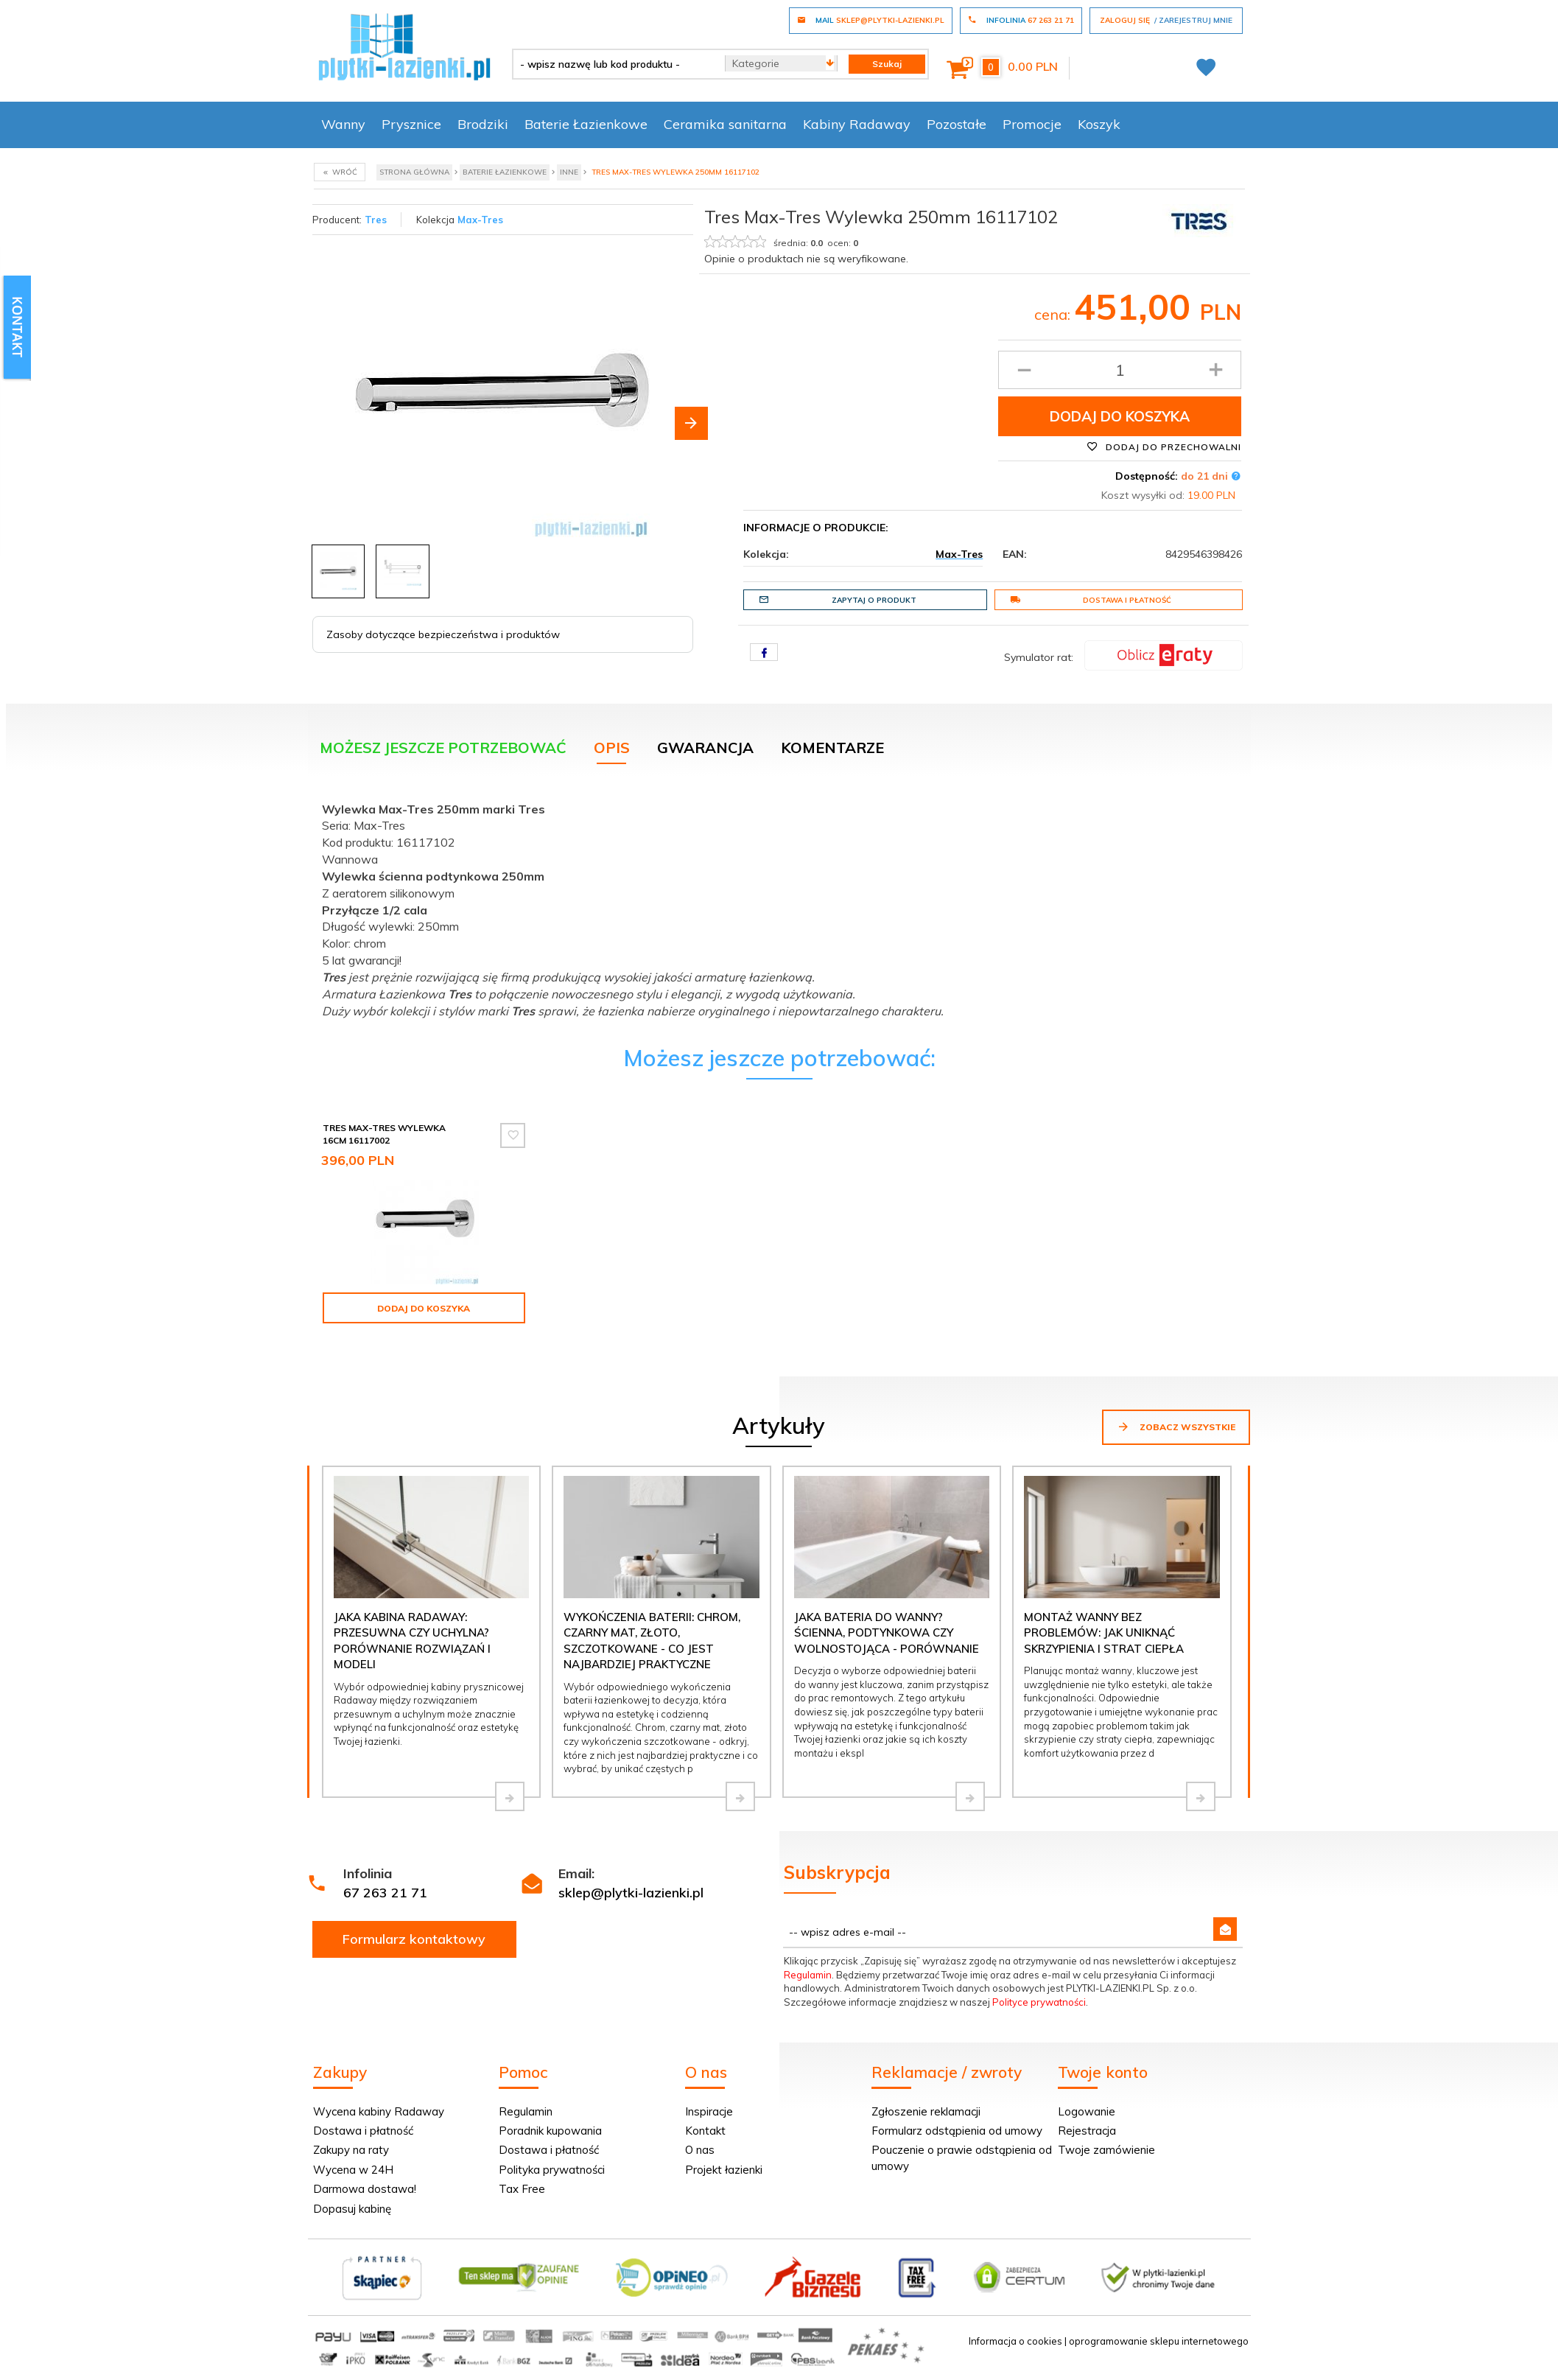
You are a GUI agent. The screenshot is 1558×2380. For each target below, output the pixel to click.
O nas (700, 2150)
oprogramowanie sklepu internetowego (1159, 2341)
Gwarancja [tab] (705, 747)
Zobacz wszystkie (1176, 1426)
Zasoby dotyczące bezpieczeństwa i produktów (443, 634)
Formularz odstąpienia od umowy (956, 2131)
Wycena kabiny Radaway (378, 2111)
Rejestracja (1087, 2131)
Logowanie (1086, 2111)
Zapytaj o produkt (837, 600)
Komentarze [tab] (832, 747)
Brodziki (482, 124)
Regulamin (808, 1975)
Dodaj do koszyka (1120, 416)
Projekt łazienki (723, 2170)
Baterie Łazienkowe (586, 124)
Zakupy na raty (351, 2150)
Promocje (1032, 124)
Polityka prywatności (552, 2170)
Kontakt (705, 2131)
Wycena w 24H (353, 2170)
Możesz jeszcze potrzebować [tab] (443, 747)
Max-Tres (480, 219)
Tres (376, 219)
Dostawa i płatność (1090, 600)
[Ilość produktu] (1120, 369)
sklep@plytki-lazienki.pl (630, 1892)
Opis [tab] (612, 747)
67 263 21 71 (385, 1892)
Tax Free (522, 2189)
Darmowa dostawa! (364, 2189)
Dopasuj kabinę (352, 2209)
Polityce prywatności (1039, 2002)
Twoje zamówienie (1106, 2150)
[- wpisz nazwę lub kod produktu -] (613, 64)
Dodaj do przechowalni (1164, 446)
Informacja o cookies (1015, 2341)
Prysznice (411, 124)
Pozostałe (956, 124)
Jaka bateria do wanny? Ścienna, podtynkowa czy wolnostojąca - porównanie (886, 1633)
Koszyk (1099, 124)
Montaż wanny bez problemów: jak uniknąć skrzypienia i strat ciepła (1104, 1633)
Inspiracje (709, 2111)
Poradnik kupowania (550, 2131)
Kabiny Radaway (856, 124)
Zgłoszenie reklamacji (925, 2111)
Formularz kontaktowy (414, 1939)
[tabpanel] (779, 906)
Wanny (343, 124)
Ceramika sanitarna (725, 124)
